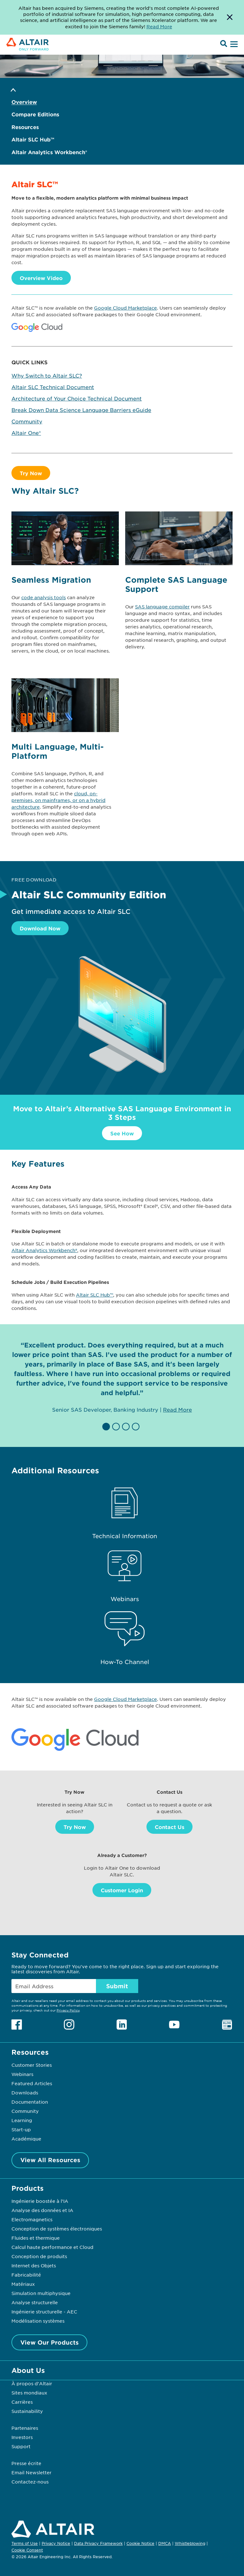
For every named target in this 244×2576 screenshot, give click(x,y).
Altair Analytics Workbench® (49, 152)
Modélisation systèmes (37, 2321)
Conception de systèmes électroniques (56, 2228)
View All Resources (50, 2159)
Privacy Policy (68, 2010)
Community (26, 421)
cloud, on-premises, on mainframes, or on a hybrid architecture (58, 800)
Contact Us (169, 1827)
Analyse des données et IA (42, 2210)
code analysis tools (43, 597)
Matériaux (23, 2284)
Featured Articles (31, 2083)
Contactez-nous (30, 2481)
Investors (22, 2437)
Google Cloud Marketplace (125, 308)
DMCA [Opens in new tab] (164, 2543)
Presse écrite (26, 2463)
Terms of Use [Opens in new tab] (24, 2543)
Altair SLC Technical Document (52, 387)
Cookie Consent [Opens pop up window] (27, 2550)
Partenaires (24, 2428)
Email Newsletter (31, 2472)
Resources (25, 127)
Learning (21, 2120)
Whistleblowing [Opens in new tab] (190, 2543)
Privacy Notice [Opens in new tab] (56, 2543)
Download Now (40, 928)
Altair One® (26, 432)
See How (122, 1133)
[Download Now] (122, 1076)
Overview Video (41, 278)
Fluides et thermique (35, 2238)
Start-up (21, 2129)
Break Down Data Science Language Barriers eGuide (81, 410)
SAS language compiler (162, 606)
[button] (107, 1426)
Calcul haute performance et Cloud (52, 2247)
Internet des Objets (33, 2265)
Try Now (31, 473)
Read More (177, 1409)
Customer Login (122, 1890)
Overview (24, 102)
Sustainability (27, 2411)
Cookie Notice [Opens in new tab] (140, 2543)
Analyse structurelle (34, 2302)
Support (20, 2446)
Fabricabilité (26, 2275)
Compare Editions (35, 114)
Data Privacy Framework (98, 2543)
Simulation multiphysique (41, 2293)
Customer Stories (31, 2065)
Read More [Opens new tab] (159, 26)
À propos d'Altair (31, 2383)
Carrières (22, 2402)
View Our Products (49, 2342)
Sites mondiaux (29, 2392)
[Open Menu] (233, 44)
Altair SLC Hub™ (32, 139)
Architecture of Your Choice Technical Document (76, 398)
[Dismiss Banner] (230, 17)
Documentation (29, 2102)
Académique (26, 2138)
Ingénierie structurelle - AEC (44, 2311)
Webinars (22, 2074)
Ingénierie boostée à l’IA (39, 2201)
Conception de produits (39, 2256)
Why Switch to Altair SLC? (46, 375)
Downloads (24, 2092)
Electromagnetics (31, 2219)
